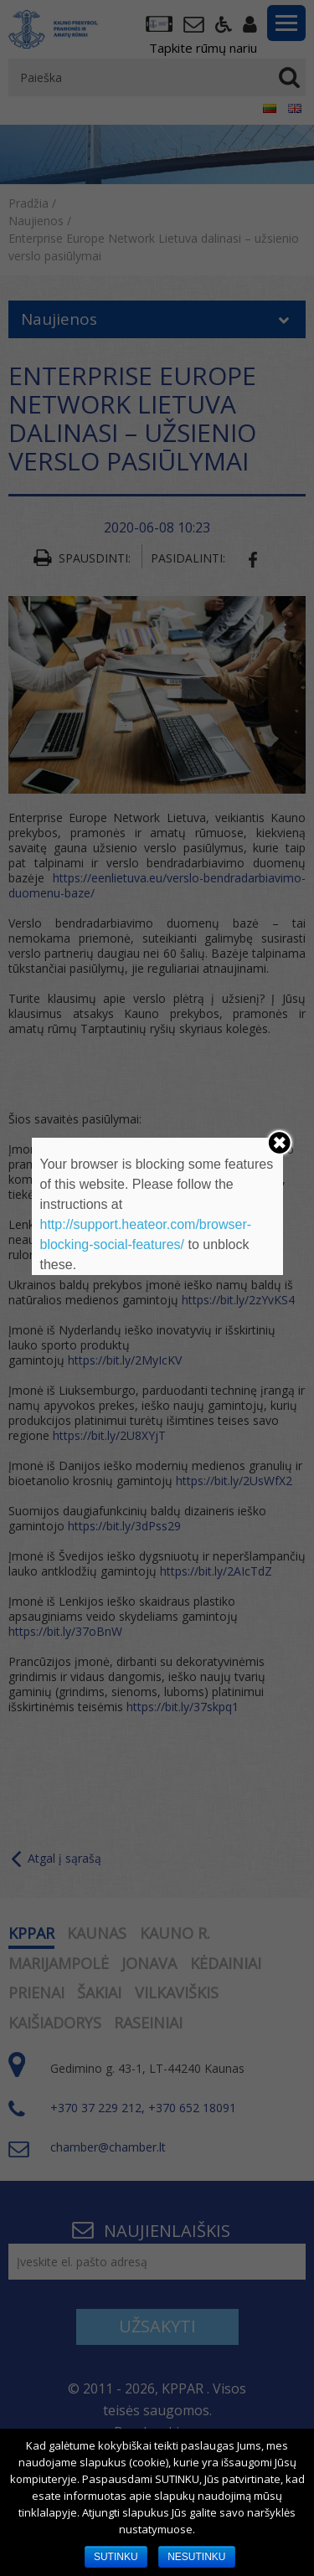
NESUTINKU (196, 2557)
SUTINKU (116, 2557)
